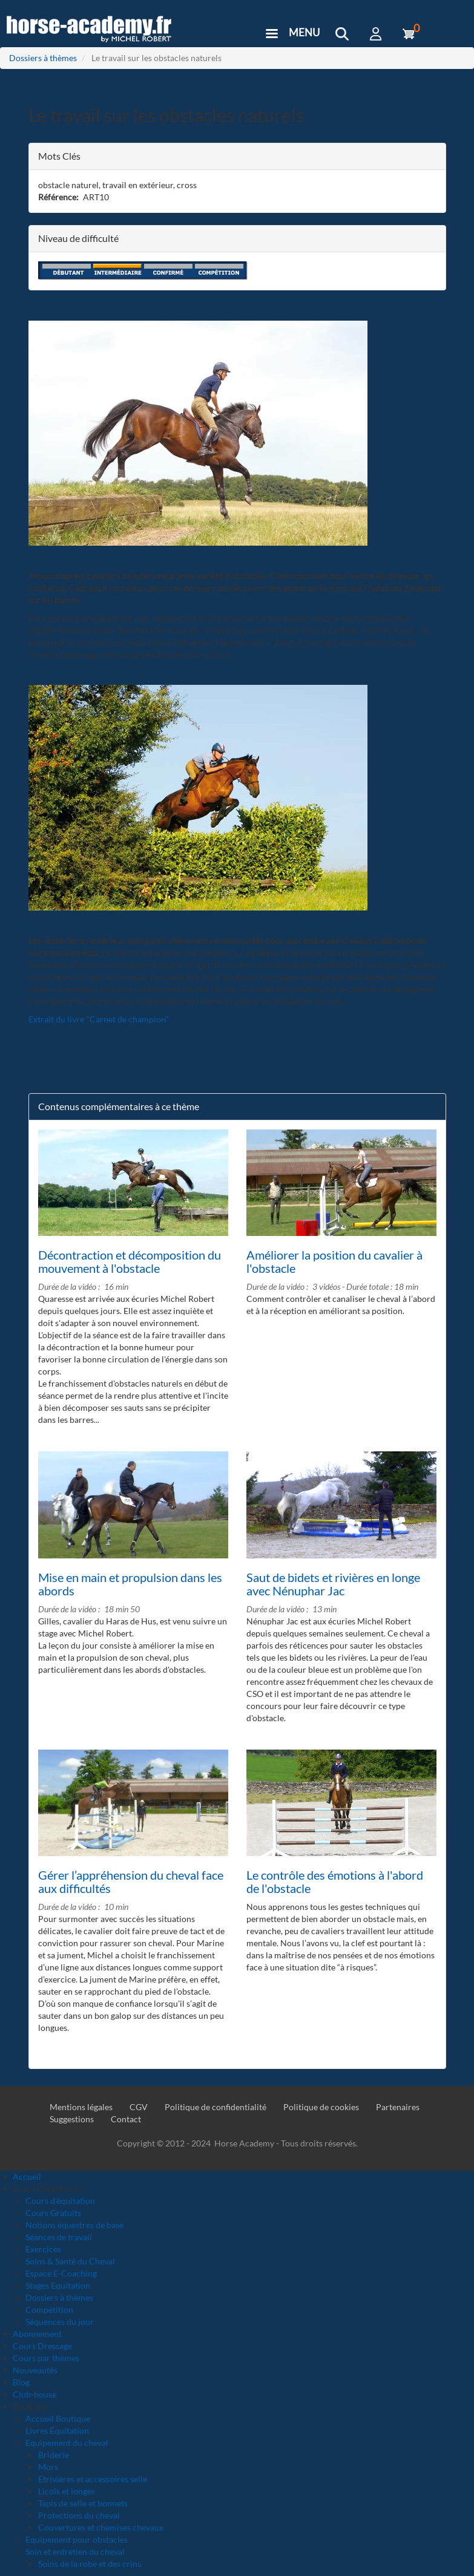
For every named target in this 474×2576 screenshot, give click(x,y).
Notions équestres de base (74, 2225)
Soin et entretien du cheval (75, 2551)
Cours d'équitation (60, 2200)
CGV (139, 2107)
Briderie (53, 2455)
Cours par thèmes (46, 2358)
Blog (21, 2382)
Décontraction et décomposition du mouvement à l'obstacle (129, 1261)
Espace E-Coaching (61, 2273)
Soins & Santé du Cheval (70, 2261)
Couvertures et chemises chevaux (100, 2527)
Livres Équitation (57, 2430)
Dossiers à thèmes (43, 58)
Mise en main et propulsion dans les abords (130, 1584)
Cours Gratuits (53, 2213)
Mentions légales (81, 2107)
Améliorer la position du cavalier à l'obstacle (334, 1261)
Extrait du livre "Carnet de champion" (98, 1019)
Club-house (34, 2394)
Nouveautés (35, 2370)
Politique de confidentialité (215, 2107)
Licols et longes (66, 2491)
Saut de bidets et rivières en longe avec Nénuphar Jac (333, 1584)
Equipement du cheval (66, 2442)
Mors (48, 2467)
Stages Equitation (57, 2285)
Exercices (43, 2249)
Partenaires (398, 2107)
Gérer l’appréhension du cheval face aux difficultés (130, 1881)
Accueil (27, 2176)
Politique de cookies (321, 2107)
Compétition (49, 2309)
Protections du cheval (79, 2515)
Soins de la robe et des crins (89, 2563)
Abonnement (37, 2334)
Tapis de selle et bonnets (83, 2503)
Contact (126, 2119)
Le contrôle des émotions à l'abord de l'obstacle (334, 1881)
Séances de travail (58, 2237)
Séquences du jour (59, 2321)
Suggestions (72, 2119)
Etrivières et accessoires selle (92, 2479)
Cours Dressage (42, 2346)
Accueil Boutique (57, 2418)
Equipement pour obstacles (76, 2539)
